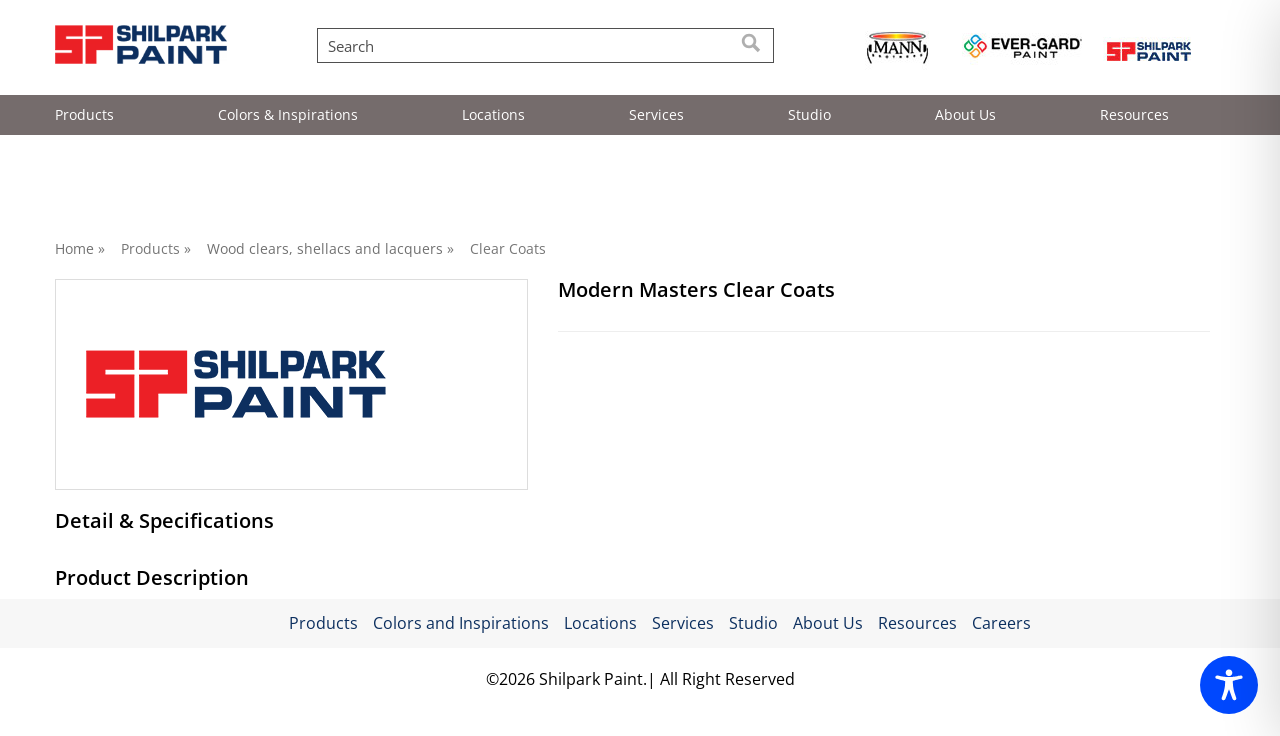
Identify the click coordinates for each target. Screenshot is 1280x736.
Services (656, 114)
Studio (809, 114)
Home (74, 248)
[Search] (751, 45)
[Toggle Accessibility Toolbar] (1229, 685)
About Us (965, 114)
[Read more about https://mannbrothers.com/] (897, 49)
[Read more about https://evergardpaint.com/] (1022, 49)
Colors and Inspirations (461, 648)
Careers (1001, 648)
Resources (1134, 114)
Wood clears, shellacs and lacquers (325, 248)
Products (84, 114)
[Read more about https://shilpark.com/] (1147, 49)
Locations (493, 114)
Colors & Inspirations (288, 114)
